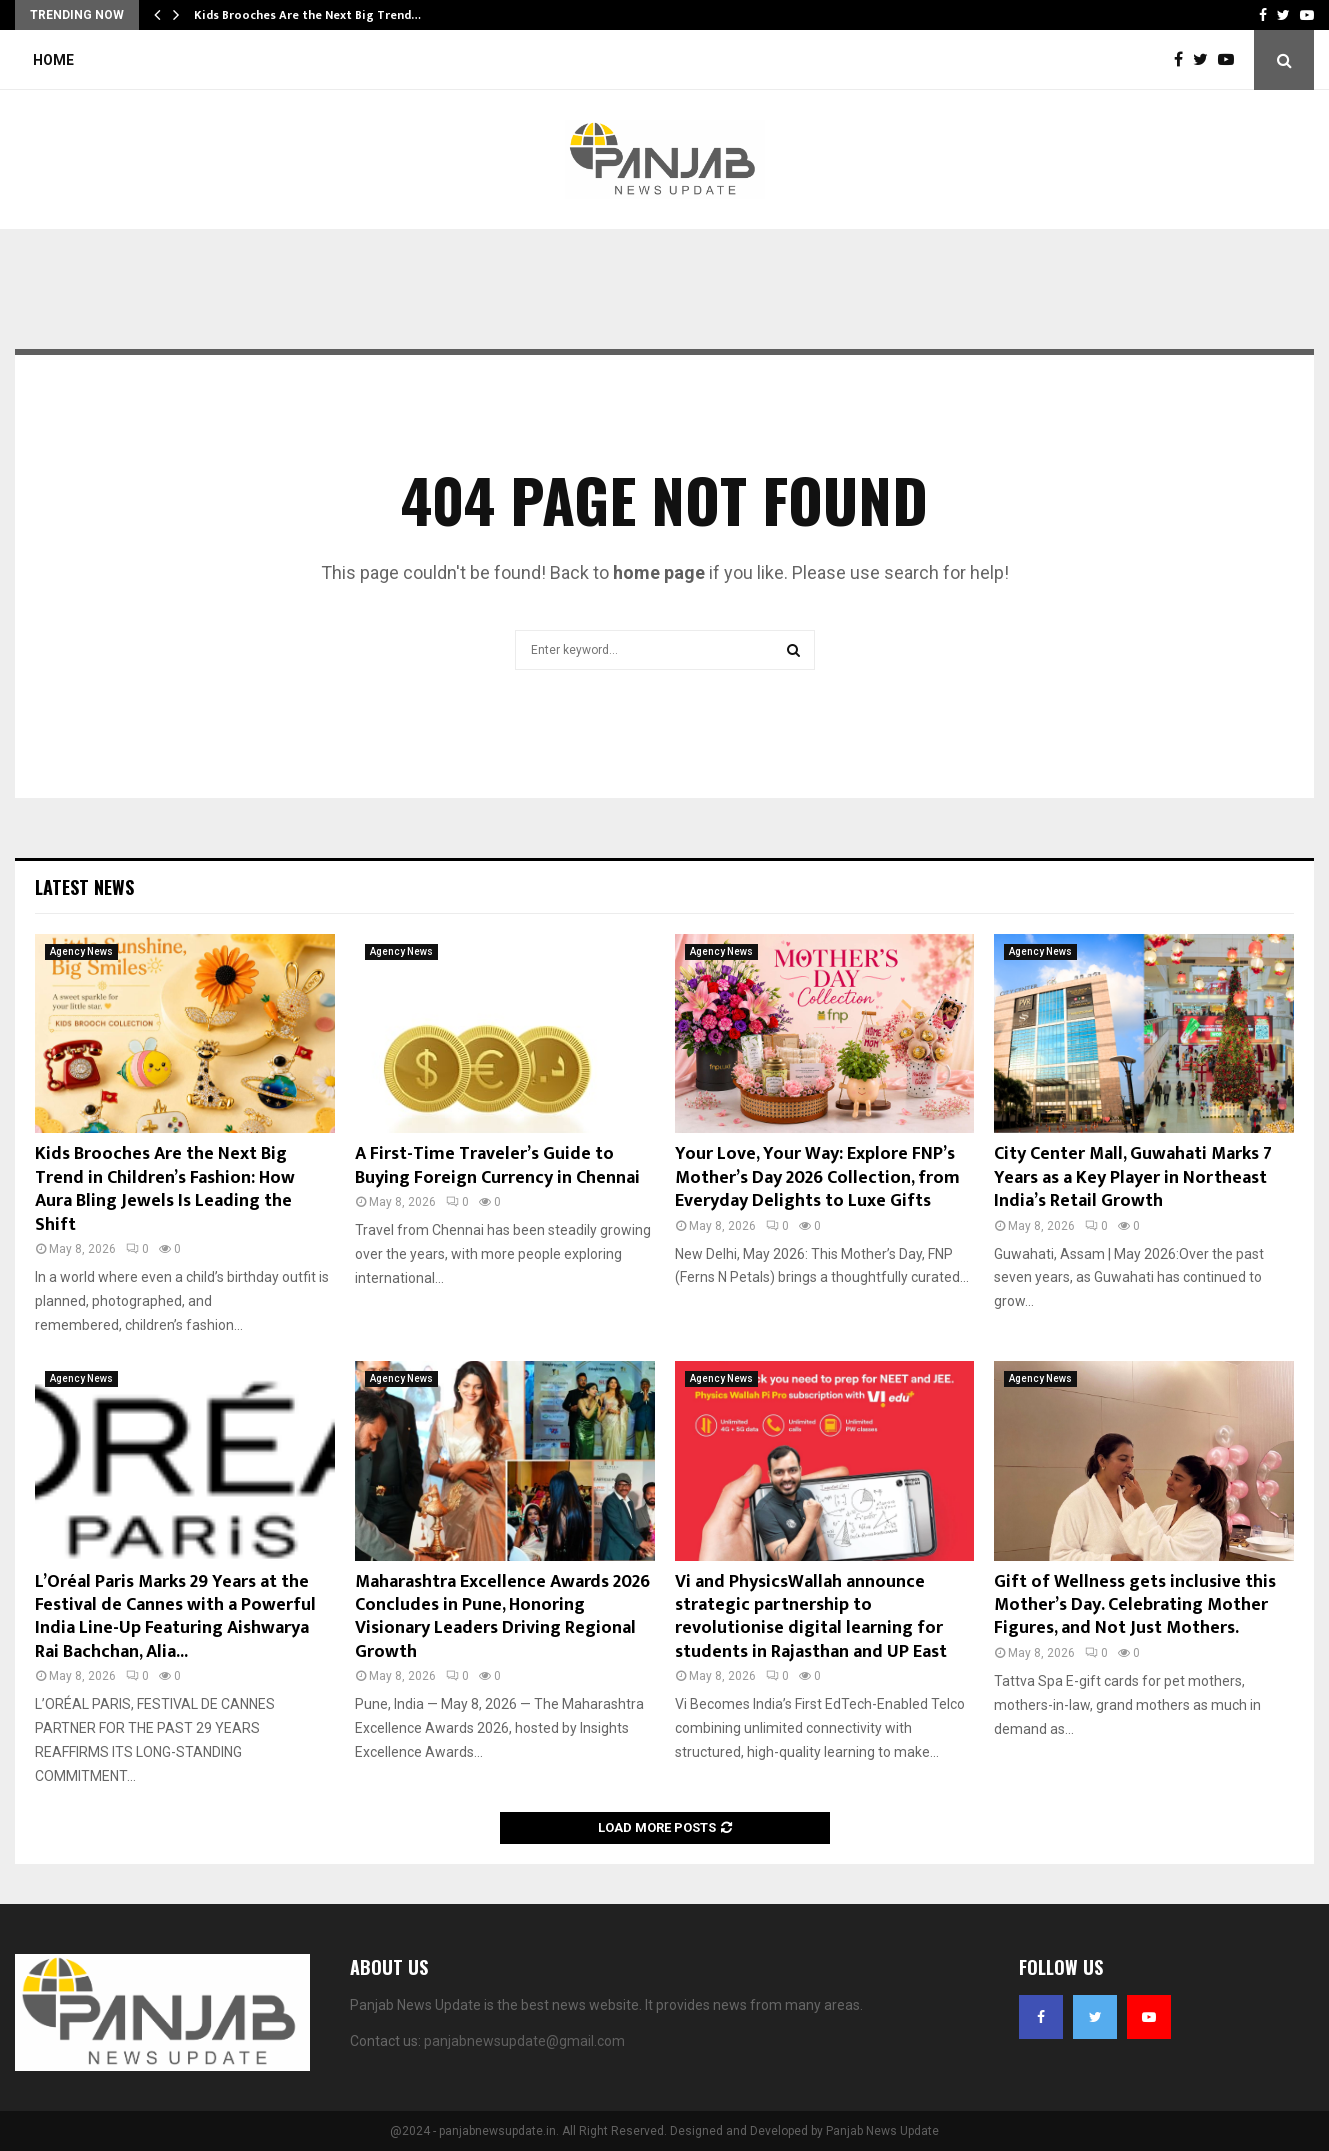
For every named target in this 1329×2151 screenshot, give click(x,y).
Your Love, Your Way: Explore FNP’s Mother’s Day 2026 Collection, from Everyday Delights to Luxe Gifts (817, 1177)
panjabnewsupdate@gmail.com (524, 2041)
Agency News (81, 951)
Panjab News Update (882, 2131)
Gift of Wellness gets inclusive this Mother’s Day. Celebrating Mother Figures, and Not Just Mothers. (1135, 1605)
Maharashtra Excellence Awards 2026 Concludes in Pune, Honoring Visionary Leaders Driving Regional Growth (502, 1617)
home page (659, 572)
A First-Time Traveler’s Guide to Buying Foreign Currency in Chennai (497, 1165)
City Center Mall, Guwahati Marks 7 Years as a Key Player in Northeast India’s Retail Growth (1133, 1177)
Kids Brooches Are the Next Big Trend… (307, 15)
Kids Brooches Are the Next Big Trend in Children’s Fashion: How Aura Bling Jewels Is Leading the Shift (165, 1189)
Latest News (84, 887)
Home (53, 60)
